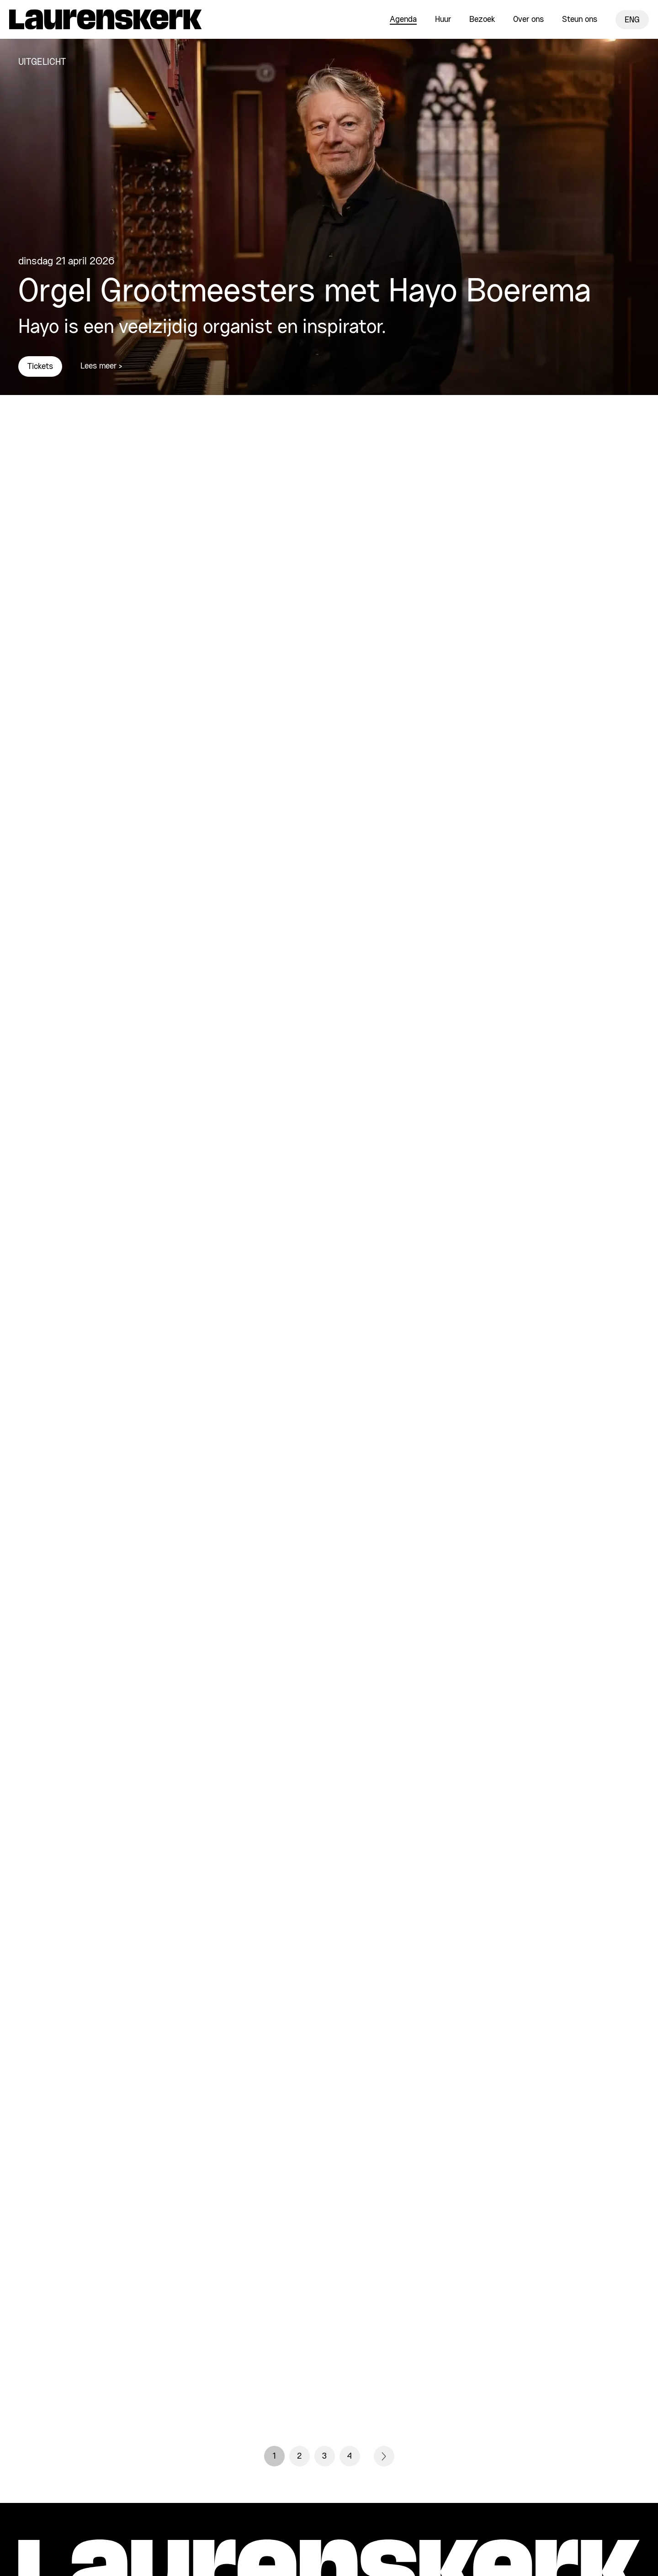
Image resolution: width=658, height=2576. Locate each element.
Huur (443, 19)
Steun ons (579, 19)
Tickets (40, 366)
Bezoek (482, 19)
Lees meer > (101, 366)
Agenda (403, 19)
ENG (632, 20)
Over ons (528, 19)
